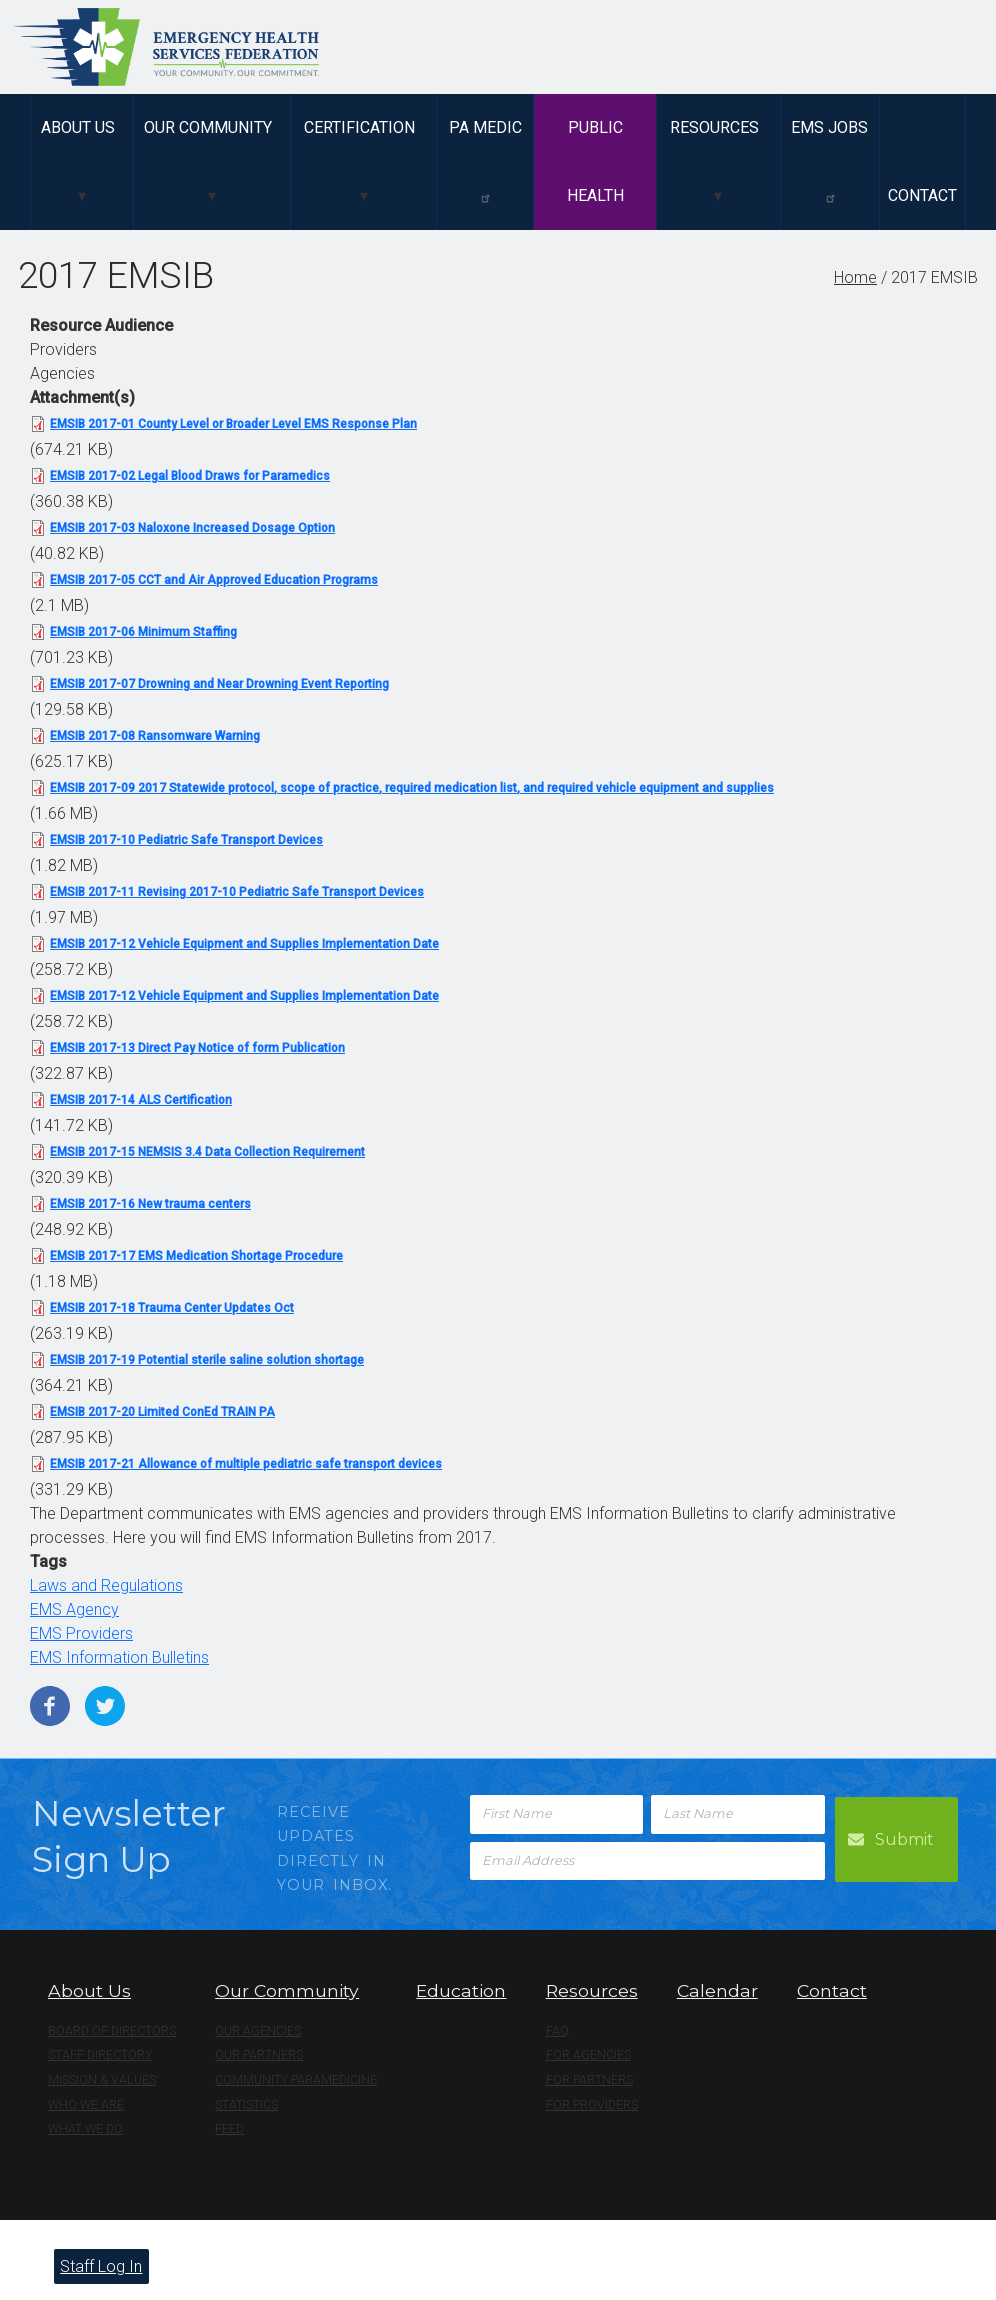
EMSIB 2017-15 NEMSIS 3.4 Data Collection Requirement (207, 1152)
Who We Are (86, 2105)
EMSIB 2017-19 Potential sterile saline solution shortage (207, 1360)
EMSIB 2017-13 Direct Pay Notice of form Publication (197, 1048)
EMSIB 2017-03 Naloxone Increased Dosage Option (192, 528)
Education (461, 1990)
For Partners (589, 2080)
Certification (359, 127)
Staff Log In (101, 2266)
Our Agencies (258, 2031)
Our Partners (259, 2055)
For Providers (592, 2105)
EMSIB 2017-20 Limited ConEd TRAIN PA (162, 1412)
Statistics (246, 2105)
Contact (922, 195)
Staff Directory (100, 2055)
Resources (714, 127)
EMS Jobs (829, 161)
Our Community (208, 127)
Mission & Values (102, 2080)
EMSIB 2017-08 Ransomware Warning (155, 736)
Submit (906, 1837)
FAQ (557, 2031)
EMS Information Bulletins (119, 1657)
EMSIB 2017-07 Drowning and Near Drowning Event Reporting (219, 684)
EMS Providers (81, 1633)
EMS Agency (74, 1609)
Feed (229, 2129)
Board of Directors (112, 2031)
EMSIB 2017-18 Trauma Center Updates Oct (172, 1308)
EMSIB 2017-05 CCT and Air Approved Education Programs (214, 580)
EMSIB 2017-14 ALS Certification (141, 1100)
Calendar (717, 1990)
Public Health (595, 161)
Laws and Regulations (106, 1585)
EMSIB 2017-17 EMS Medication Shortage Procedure (196, 1256)
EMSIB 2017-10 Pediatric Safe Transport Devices (186, 840)
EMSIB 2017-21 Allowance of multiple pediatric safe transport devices (246, 1464)
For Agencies (588, 2055)
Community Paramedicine (296, 2080)
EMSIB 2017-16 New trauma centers (150, 1204)
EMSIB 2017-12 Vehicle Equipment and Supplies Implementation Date (244, 944)
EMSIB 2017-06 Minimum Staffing (143, 632)
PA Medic (485, 161)
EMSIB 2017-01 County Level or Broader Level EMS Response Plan (233, 424)
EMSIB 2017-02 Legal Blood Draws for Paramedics (190, 476)
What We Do (85, 2129)
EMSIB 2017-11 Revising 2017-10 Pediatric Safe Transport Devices (237, 892)
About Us (78, 127)
